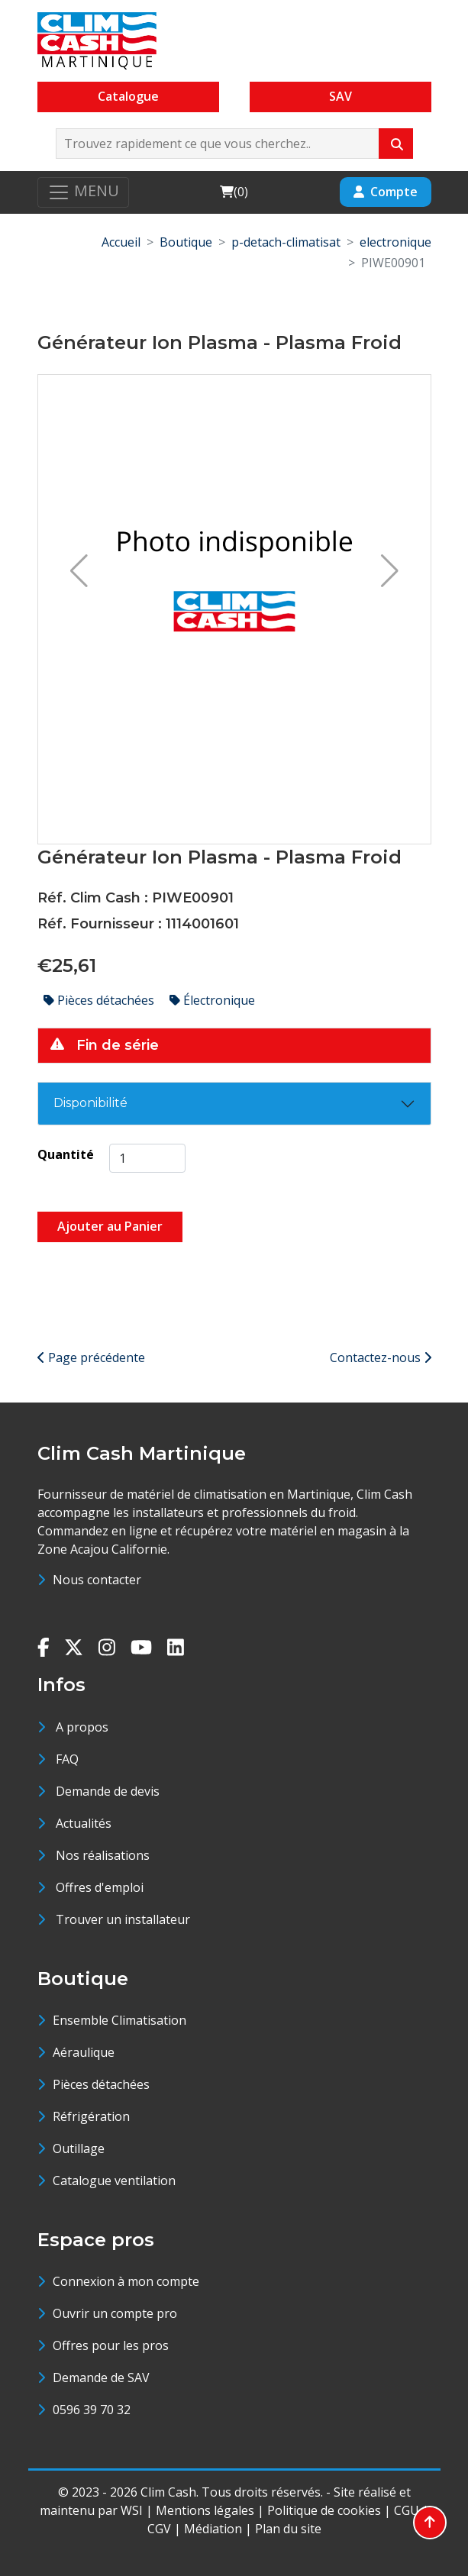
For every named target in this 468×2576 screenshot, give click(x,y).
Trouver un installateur (123, 1919)
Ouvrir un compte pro (115, 2313)
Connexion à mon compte (126, 2281)
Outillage (79, 2148)
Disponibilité (90, 1103)
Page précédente (91, 1357)
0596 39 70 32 (92, 2409)
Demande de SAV (101, 2377)
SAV (340, 96)
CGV (159, 2528)
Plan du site (288, 2528)
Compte (385, 191)
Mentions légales (205, 2510)
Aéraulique (84, 2052)
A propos (82, 1727)
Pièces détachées (100, 1000)
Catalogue (128, 96)
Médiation (213, 2528)
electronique (395, 242)
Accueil (121, 242)
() (233, 191)
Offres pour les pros (111, 2345)
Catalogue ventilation (114, 2180)
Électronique (212, 1000)
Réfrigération (91, 2116)
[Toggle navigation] (83, 192)
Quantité (65, 1154)
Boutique (186, 242)
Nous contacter (97, 1579)
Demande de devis (108, 1791)
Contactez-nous (380, 1357)
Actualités (83, 1823)
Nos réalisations (103, 1855)
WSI (132, 2510)
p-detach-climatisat (286, 242)
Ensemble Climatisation (119, 2020)
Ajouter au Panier (110, 1226)
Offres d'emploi (100, 1887)
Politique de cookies (324, 2510)
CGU (406, 2510)
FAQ (67, 1759)
